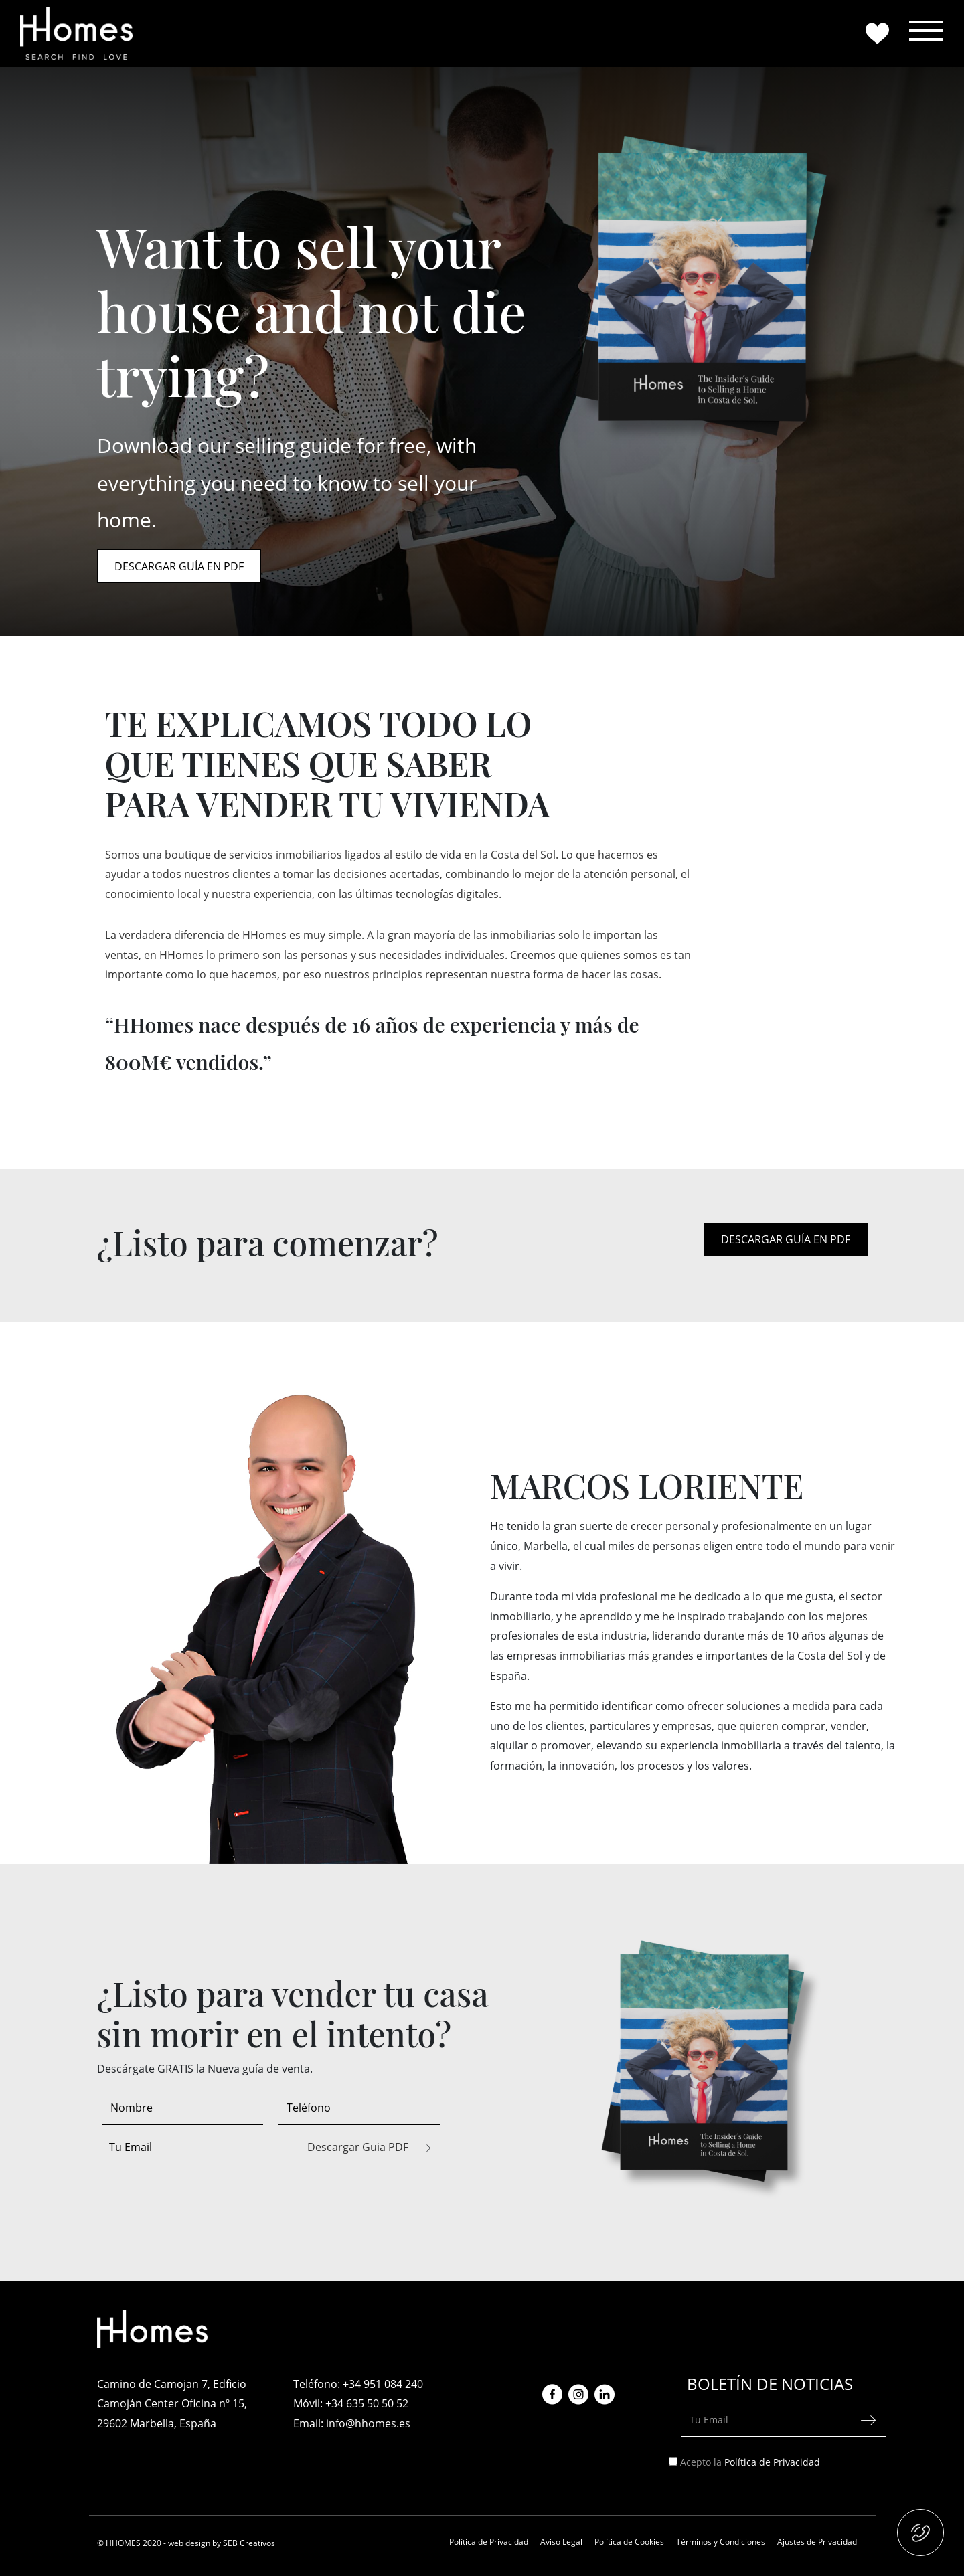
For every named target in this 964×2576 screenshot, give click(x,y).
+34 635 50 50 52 (366, 2403)
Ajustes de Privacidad (817, 2541)
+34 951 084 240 (383, 2384)
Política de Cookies (629, 2541)
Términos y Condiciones (720, 2541)
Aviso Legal (561, 2541)
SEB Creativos (249, 2543)
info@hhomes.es (368, 2423)
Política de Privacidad (772, 2462)
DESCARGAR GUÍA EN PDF (179, 566)
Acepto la (750, 2462)
